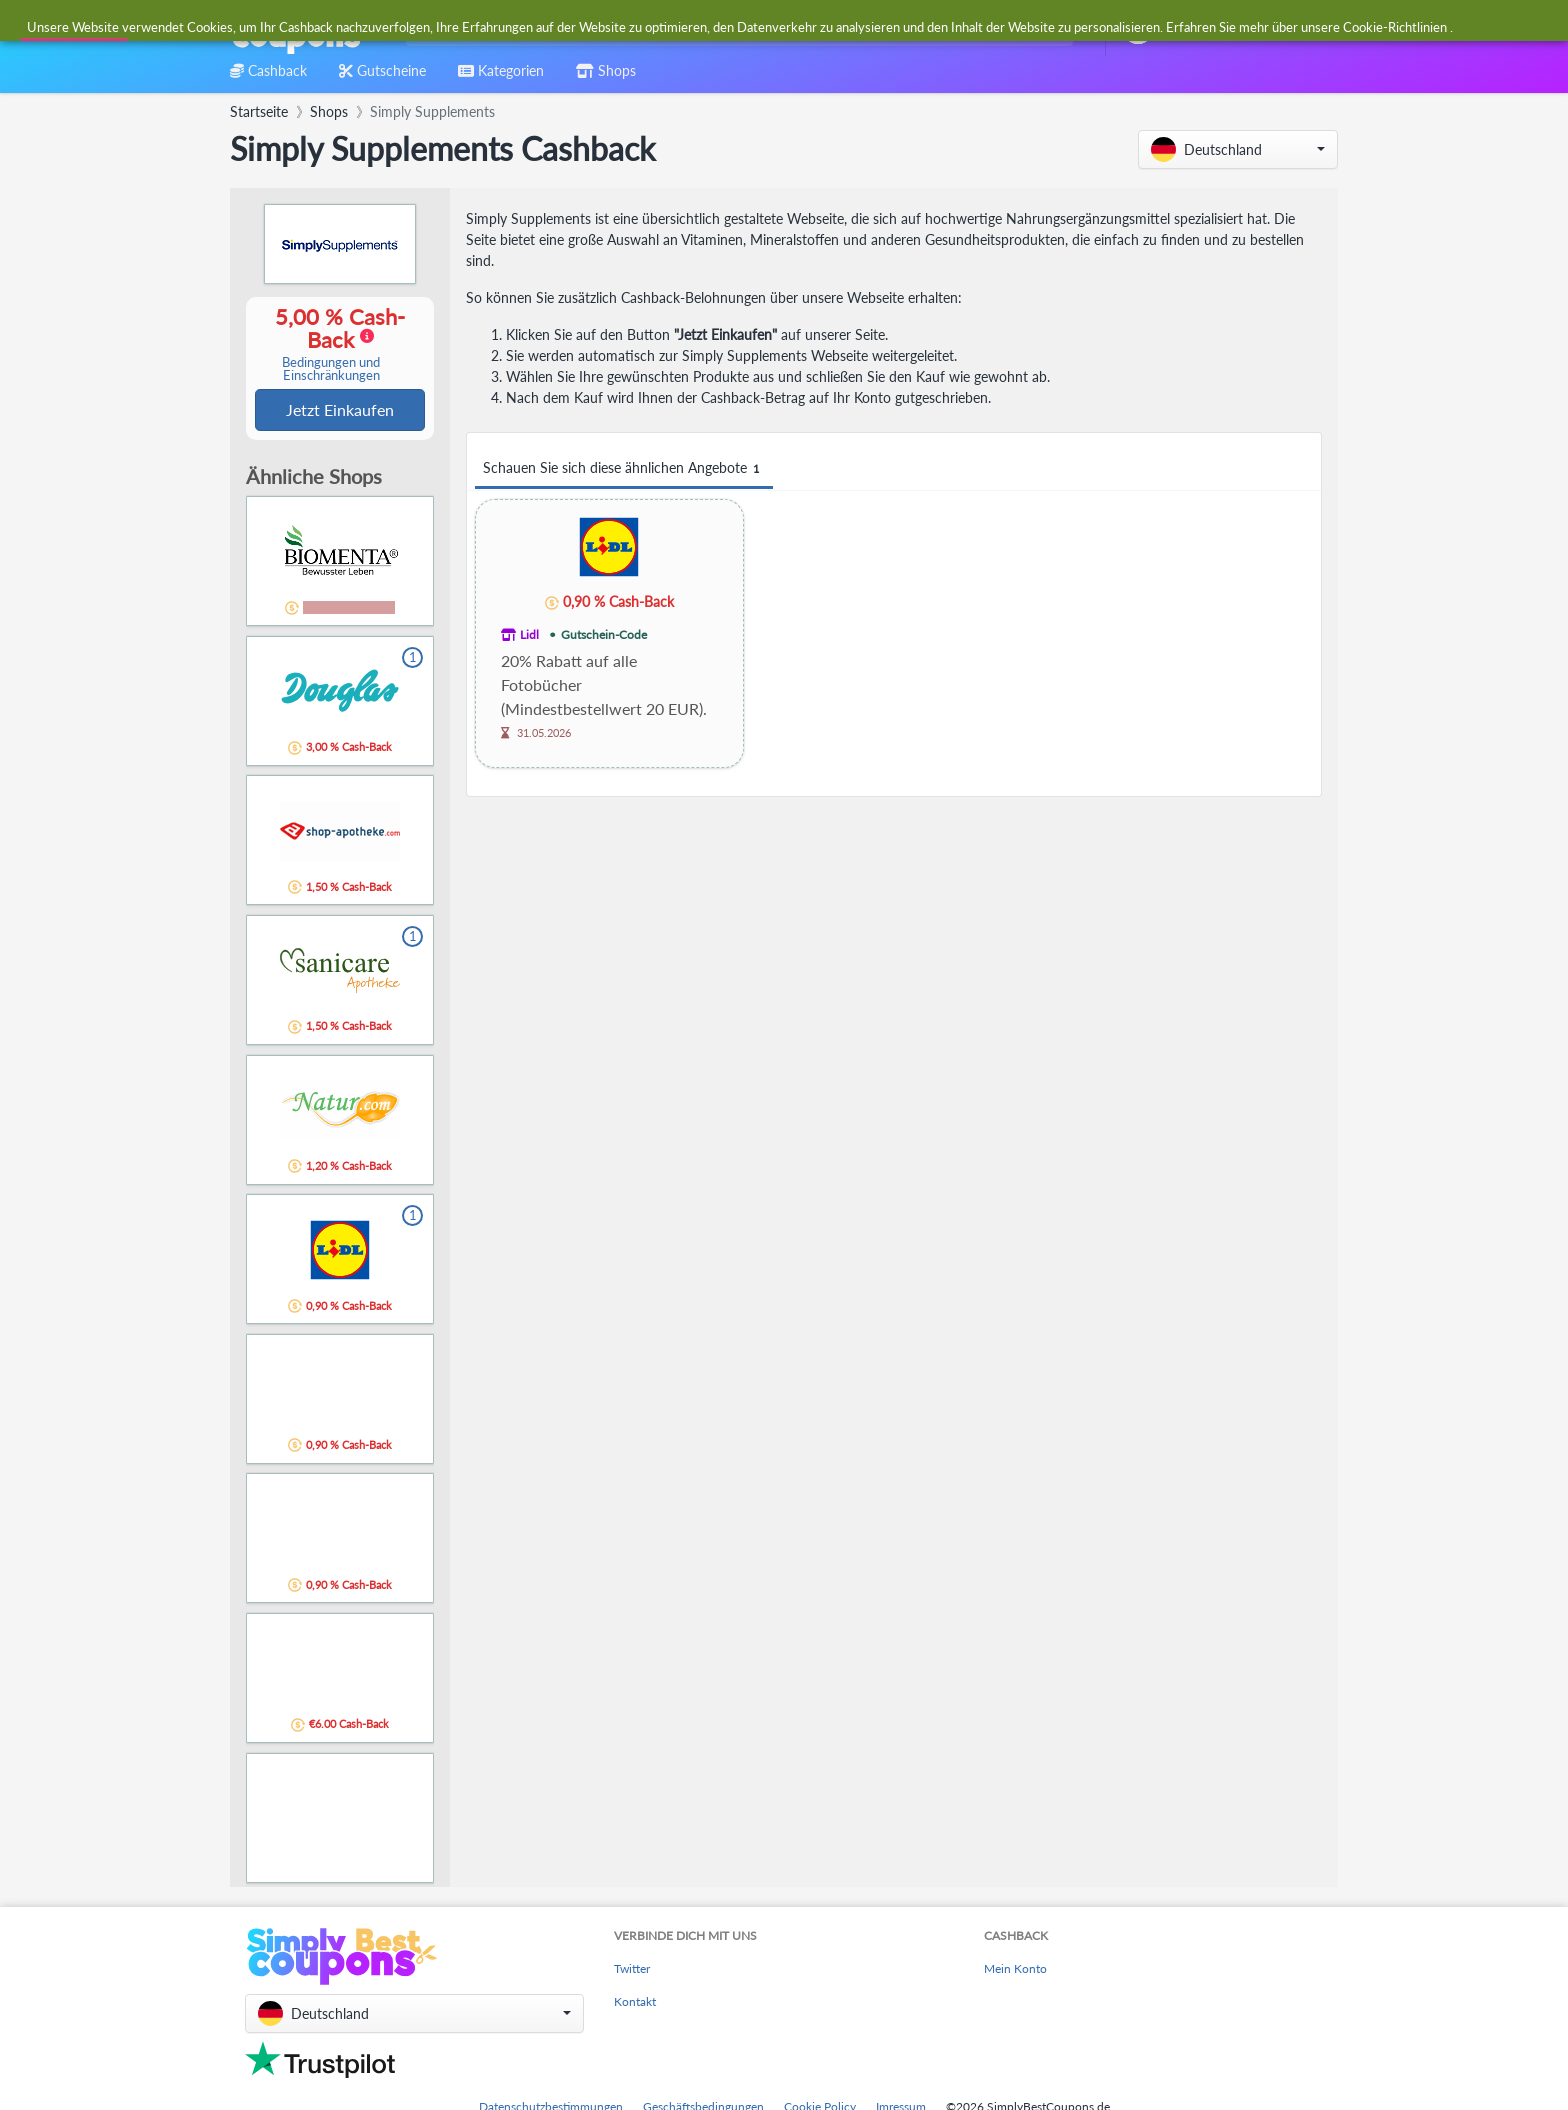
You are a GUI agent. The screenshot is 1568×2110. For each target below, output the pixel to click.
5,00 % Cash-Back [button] (331, 344)
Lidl (529, 634)
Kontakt (635, 2003)
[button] (1238, 149)
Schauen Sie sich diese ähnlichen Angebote (624, 468)
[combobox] (735, 28)
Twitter (632, 1970)
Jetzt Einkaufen (340, 410)
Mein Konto (1015, 1970)
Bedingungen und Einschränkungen (331, 370)
